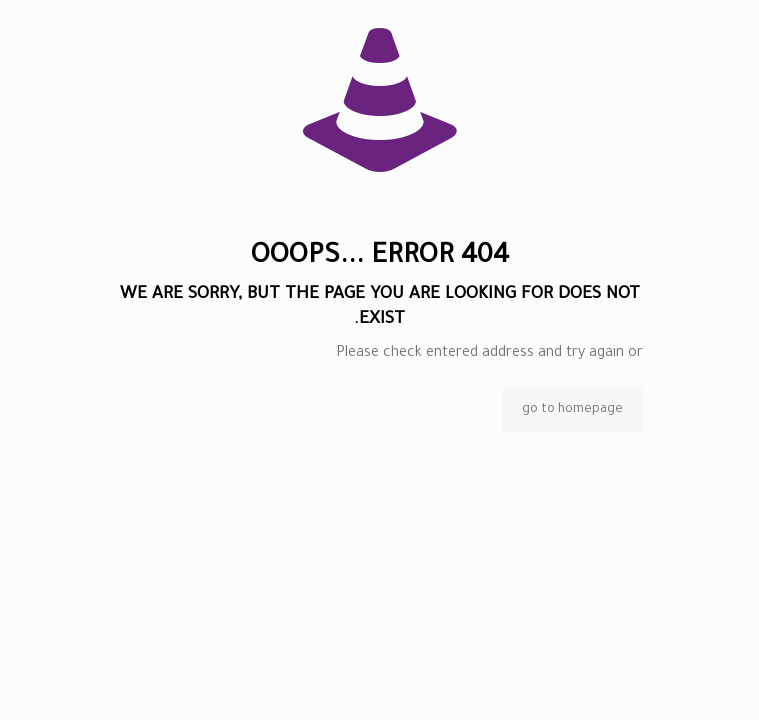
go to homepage (572, 410)
